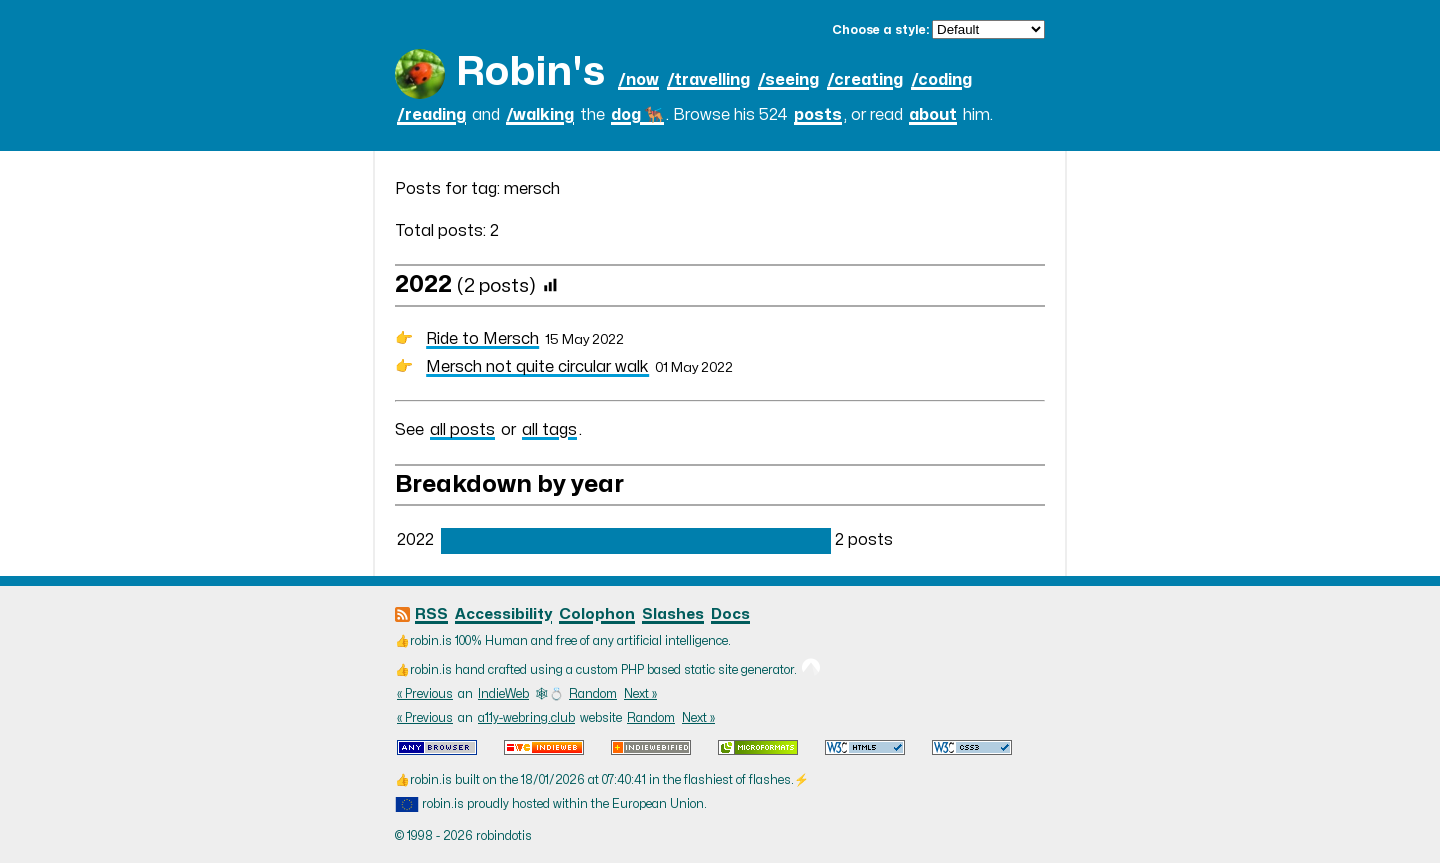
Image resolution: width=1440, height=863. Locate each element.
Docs (730, 614)
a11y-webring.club (526, 718)
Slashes (673, 614)
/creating (865, 80)
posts (818, 115)
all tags (549, 430)
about (933, 115)
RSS (431, 614)
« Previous (425, 694)
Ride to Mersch (482, 339)
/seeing (788, 80)
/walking (540, 115)
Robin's (530, 72)
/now (638, 80)
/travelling (708, 80)
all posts (462, 430)
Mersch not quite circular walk (537, 367)
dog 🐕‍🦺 (637, 115)
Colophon (597, 614)
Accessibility (503, 614)
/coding (941, 80)
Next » (640, 694)
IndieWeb (503, 694)
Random (593, 694)
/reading (431, 115)
